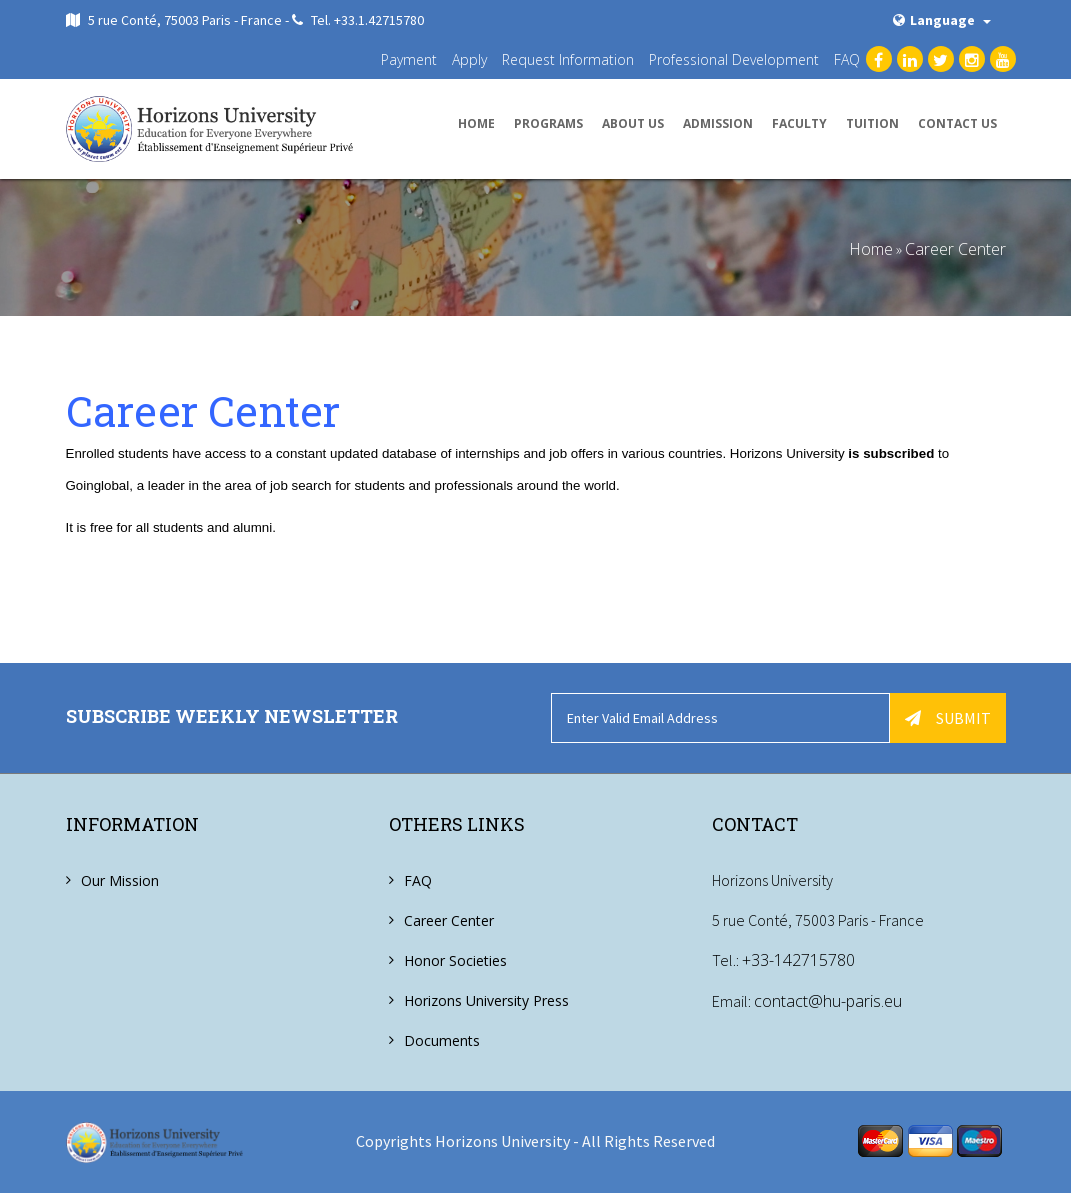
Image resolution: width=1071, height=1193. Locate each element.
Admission (718, 123)
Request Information (568, 59)
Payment (409, 59)
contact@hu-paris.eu (828, 1000)
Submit (948, 718)
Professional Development (734, 59)
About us (633, 123)
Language (942, 20)
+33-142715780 (798, 960)
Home (476, 123)
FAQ (847, 59)
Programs (548, 123)
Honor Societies (455, 960)
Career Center (955, 249)
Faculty (799, 123)
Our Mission (120, 880)
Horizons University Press (486, 1000)
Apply (469, 59)
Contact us (957, 123)
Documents (442, 1040)
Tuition (872, 123)
